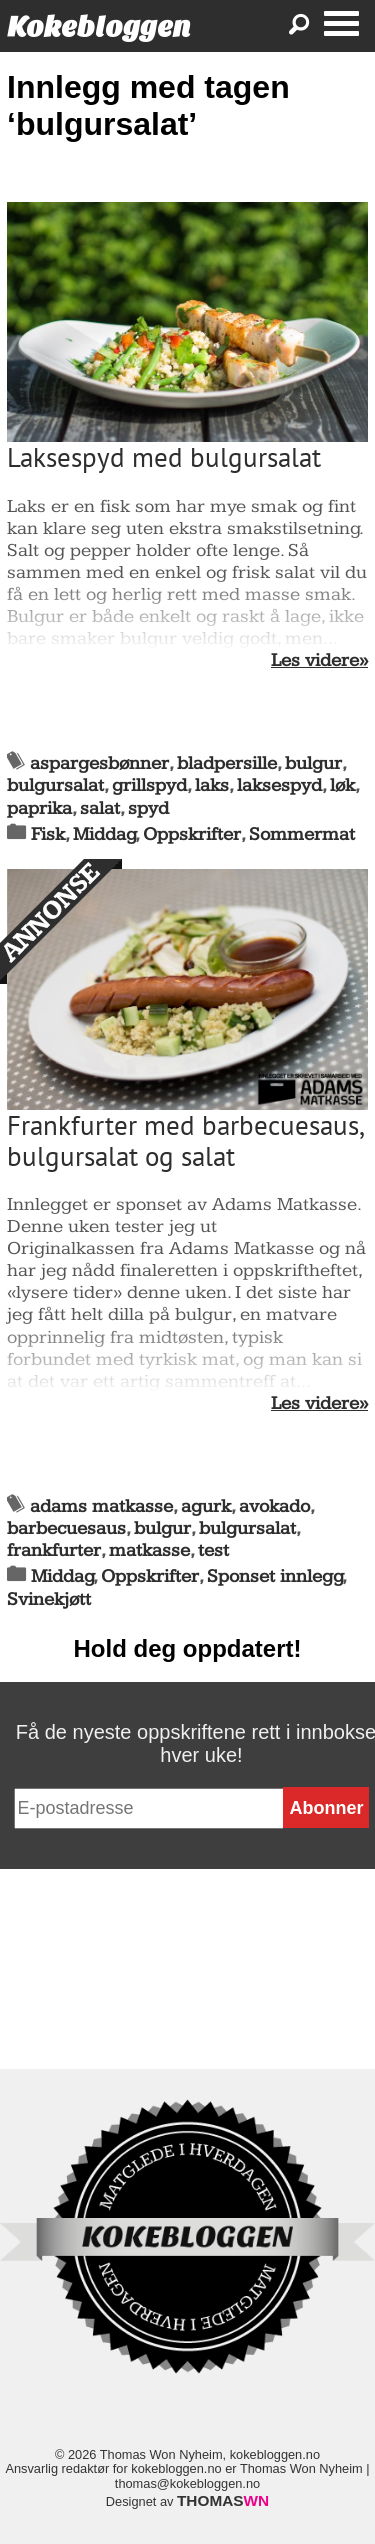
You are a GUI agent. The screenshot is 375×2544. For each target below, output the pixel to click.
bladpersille (227, 763)
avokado (274, 1506)
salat (100, 808)
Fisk (48, 834)
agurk (206, 1506)
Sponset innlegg (275, 1576)
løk (342, 785)
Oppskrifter (192, 834)
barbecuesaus (66, 1528)
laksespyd (279, 785)
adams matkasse (101, 1506)
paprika (39, 808)
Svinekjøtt (49, 1599)
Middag (104, 834)
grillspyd (149, 785)
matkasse (149, 1550)
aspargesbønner (99, 763)
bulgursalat (55, 785)
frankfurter (54, 1550)
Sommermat (302, 834)
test (213, 1550)
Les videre (315, 661)
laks (212, 785)
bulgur (313, 763)
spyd (148, 808)
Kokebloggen (99, 26)
